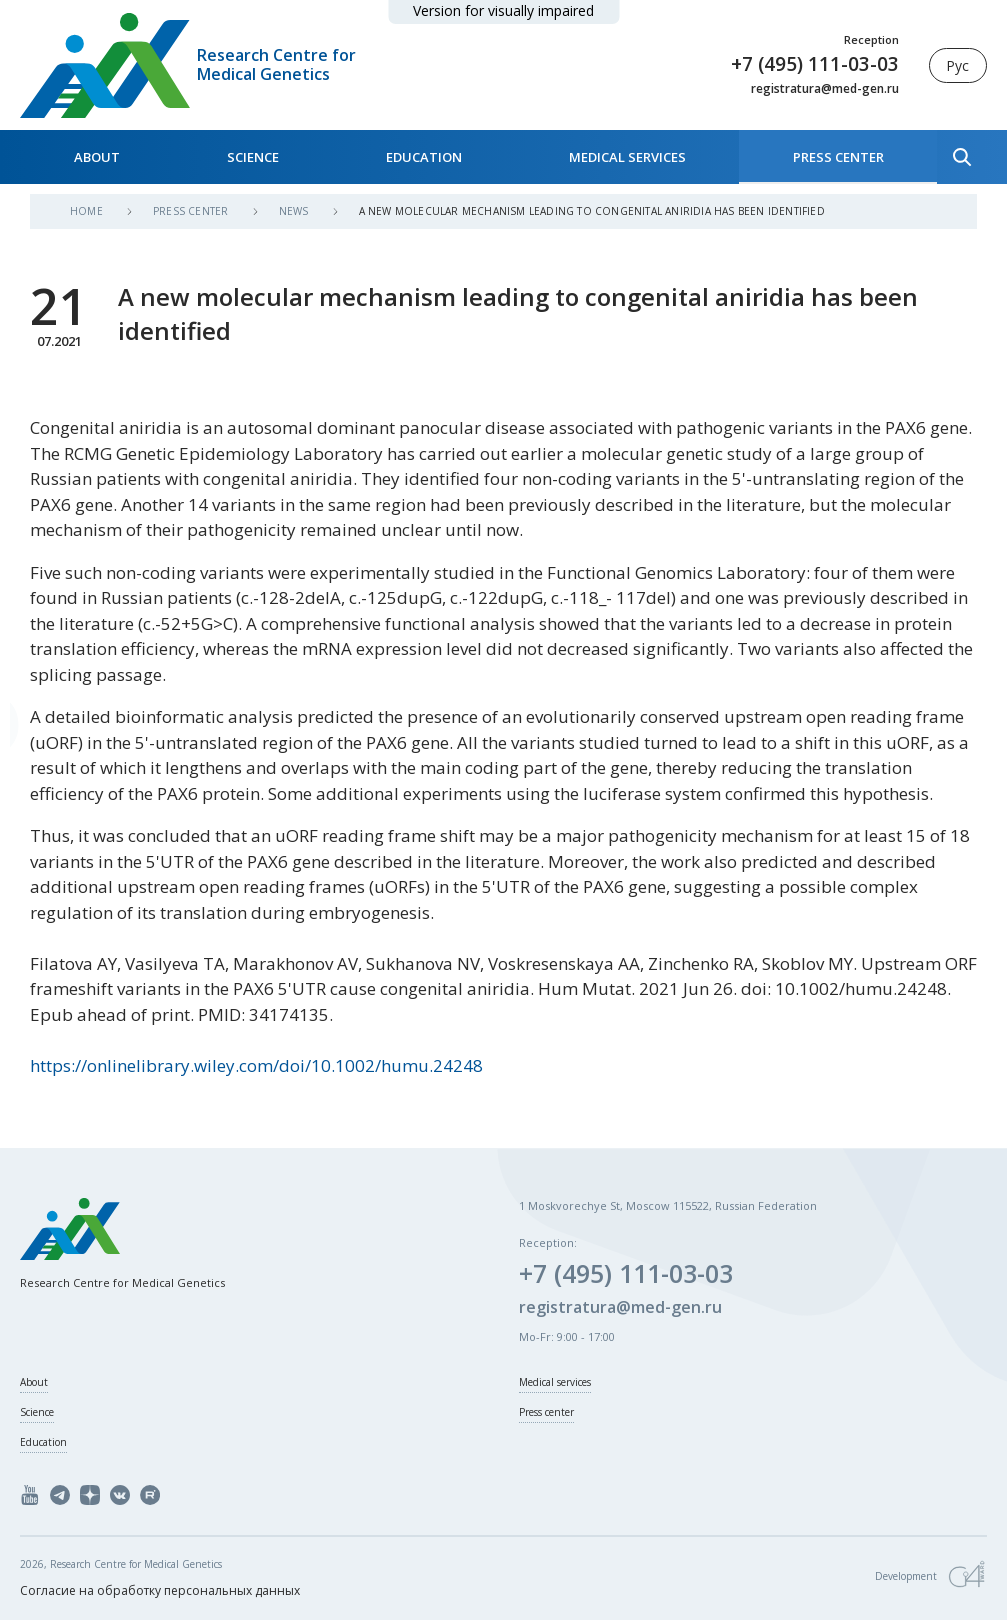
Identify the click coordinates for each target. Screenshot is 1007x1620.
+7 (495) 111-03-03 (815, 64)
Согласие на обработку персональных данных (160, 1590)
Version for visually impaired (503, 10)
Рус (957, 65)
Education (424, 157)
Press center (838, 157)
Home (88, 211)
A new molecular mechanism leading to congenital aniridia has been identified (592, 211)
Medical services (627, 157)
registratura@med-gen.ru (825, 89)
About (97, 157)
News (295, 211)
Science (253, 157)
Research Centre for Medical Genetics (276, 65)
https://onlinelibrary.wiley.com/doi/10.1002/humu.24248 (256, 1065)
